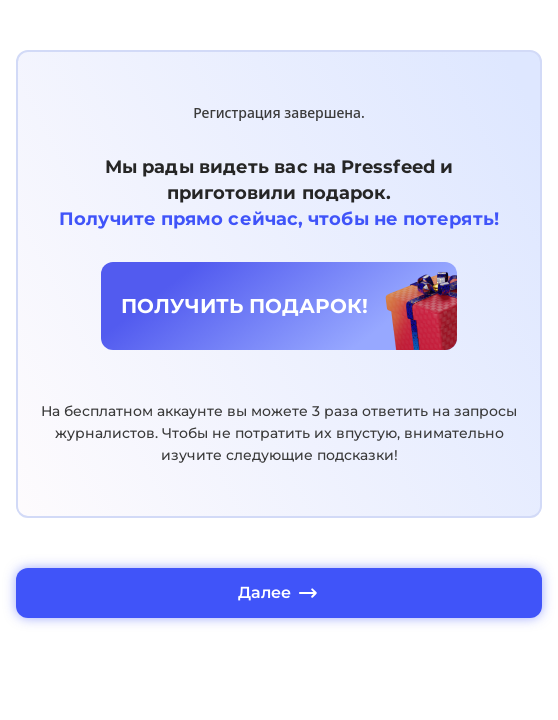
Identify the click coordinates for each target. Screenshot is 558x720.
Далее (279, 593)
